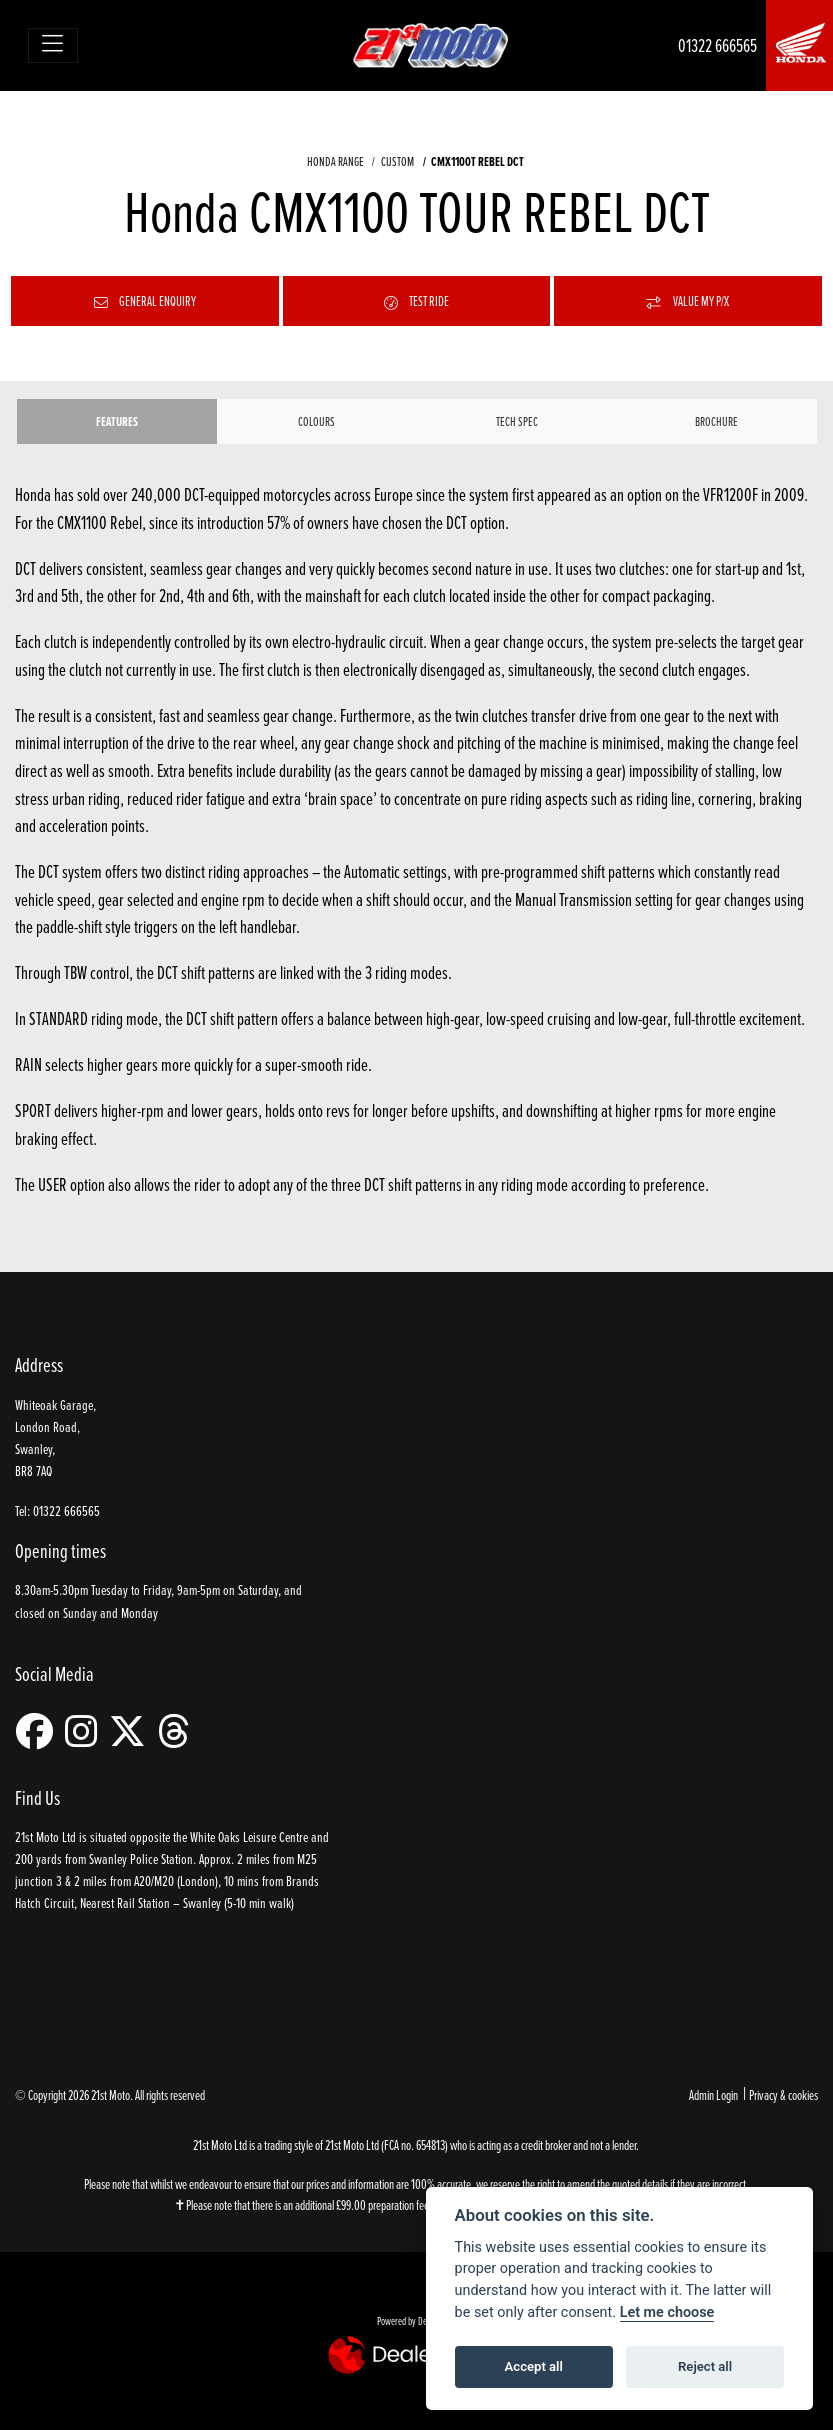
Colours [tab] (316, 421)
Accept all (534, 2366)
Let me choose (667, 2312)
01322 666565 (717, 45)
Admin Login (713, 2094)
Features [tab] (117, 421)
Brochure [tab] (716, 421)
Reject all (705, 2366)
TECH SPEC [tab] (517, 421)
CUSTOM (397, 161)
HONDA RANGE (335, 161)
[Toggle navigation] (53, 45)
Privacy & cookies (783, 2094)
